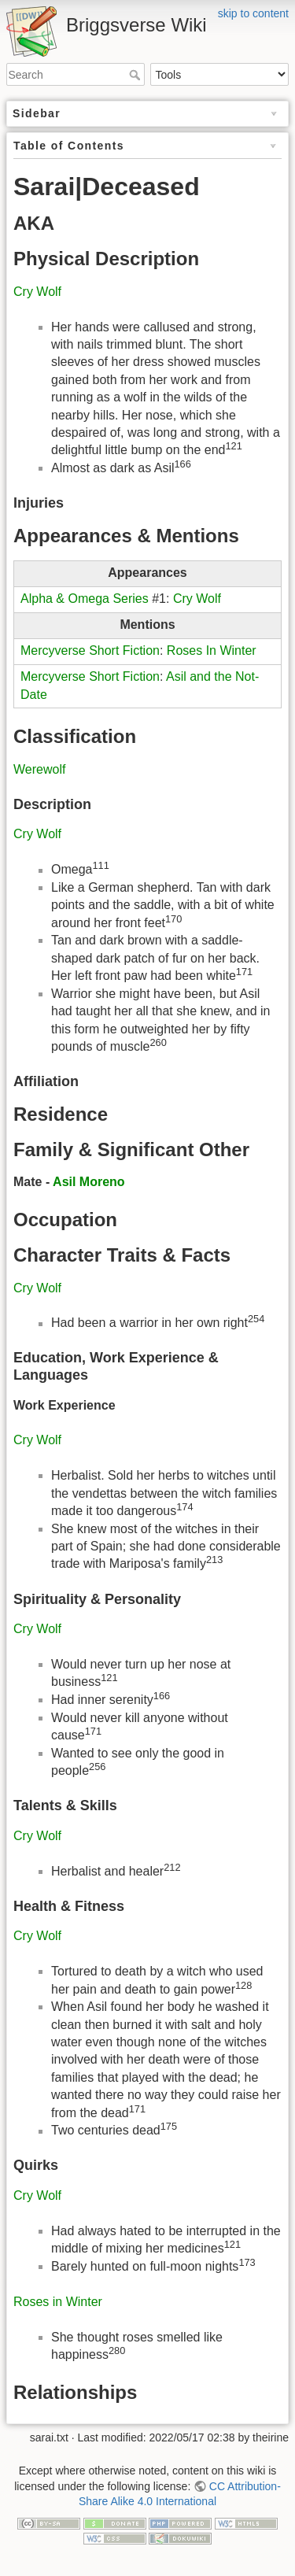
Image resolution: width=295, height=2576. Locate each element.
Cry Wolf (37, 291)
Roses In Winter (211, 650)
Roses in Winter (57, 2301)
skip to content (253, 13)
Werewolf (39, 769)
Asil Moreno (89, 1181)
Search (136, 74)
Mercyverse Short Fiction (90, 650)
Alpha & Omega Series (84, 598)
